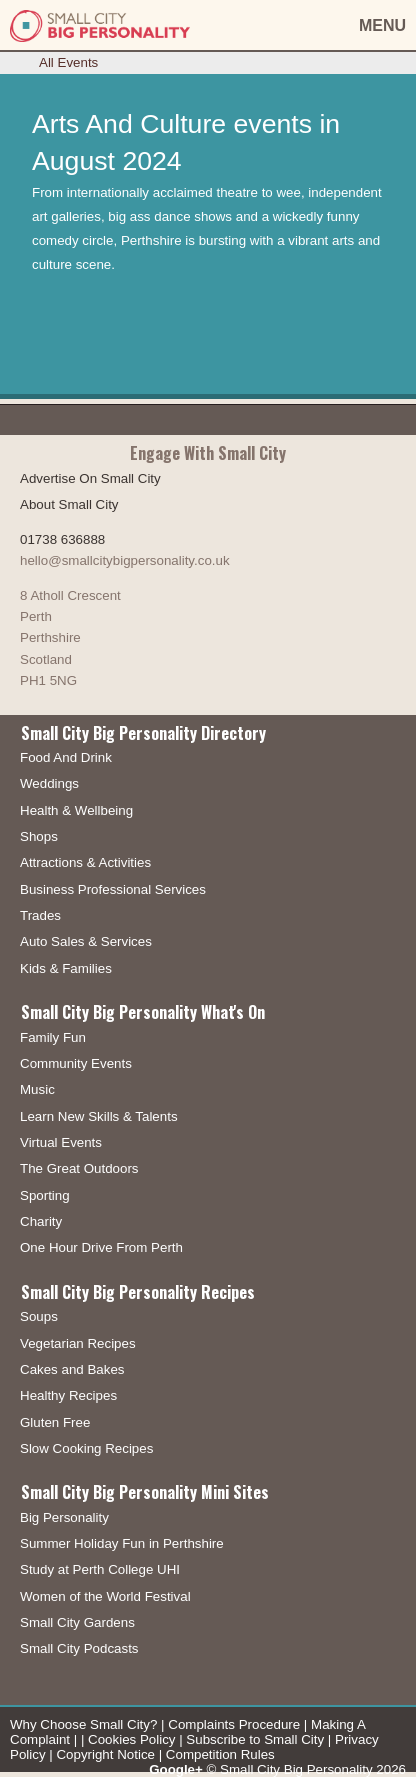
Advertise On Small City (90, 478)
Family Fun (53, 1037)
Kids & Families (66, 968)
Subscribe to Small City (255, 1739)
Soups (39, 1316)
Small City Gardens (77, 1622)
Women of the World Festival (105, 1596)
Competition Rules (220, 1754)
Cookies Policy (131, 1739)
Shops (39, 836)
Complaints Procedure (234, 1724)
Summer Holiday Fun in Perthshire (122, 1543)
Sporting (45, 1195)
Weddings (49, 783)
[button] (334, 26)
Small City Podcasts (79, 1648)
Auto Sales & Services (86, 941)
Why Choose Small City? (83, 1724)
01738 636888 (62, 539)
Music (37, 1089)
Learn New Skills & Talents (99, 1116)
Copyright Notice (105, 1754)
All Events (68, 62)
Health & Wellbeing (76, 810)
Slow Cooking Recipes (86, 1448)
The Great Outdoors (79, 1168)
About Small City (69, 504)
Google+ (176, 1769)
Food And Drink (66, 757)
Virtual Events (61, 1142)
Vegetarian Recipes (78, 1343)
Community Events (76, 1063)
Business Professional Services (113, 889)
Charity (41, 1221)
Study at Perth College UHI (100, 1569)
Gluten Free (55, 1422)
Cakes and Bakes (72, 1369)
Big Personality (64, 1517)
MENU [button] (382, 25)
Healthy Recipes (68, 1395)
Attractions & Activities (85, 862)
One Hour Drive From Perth (101, 1247)
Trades (40, 915)
